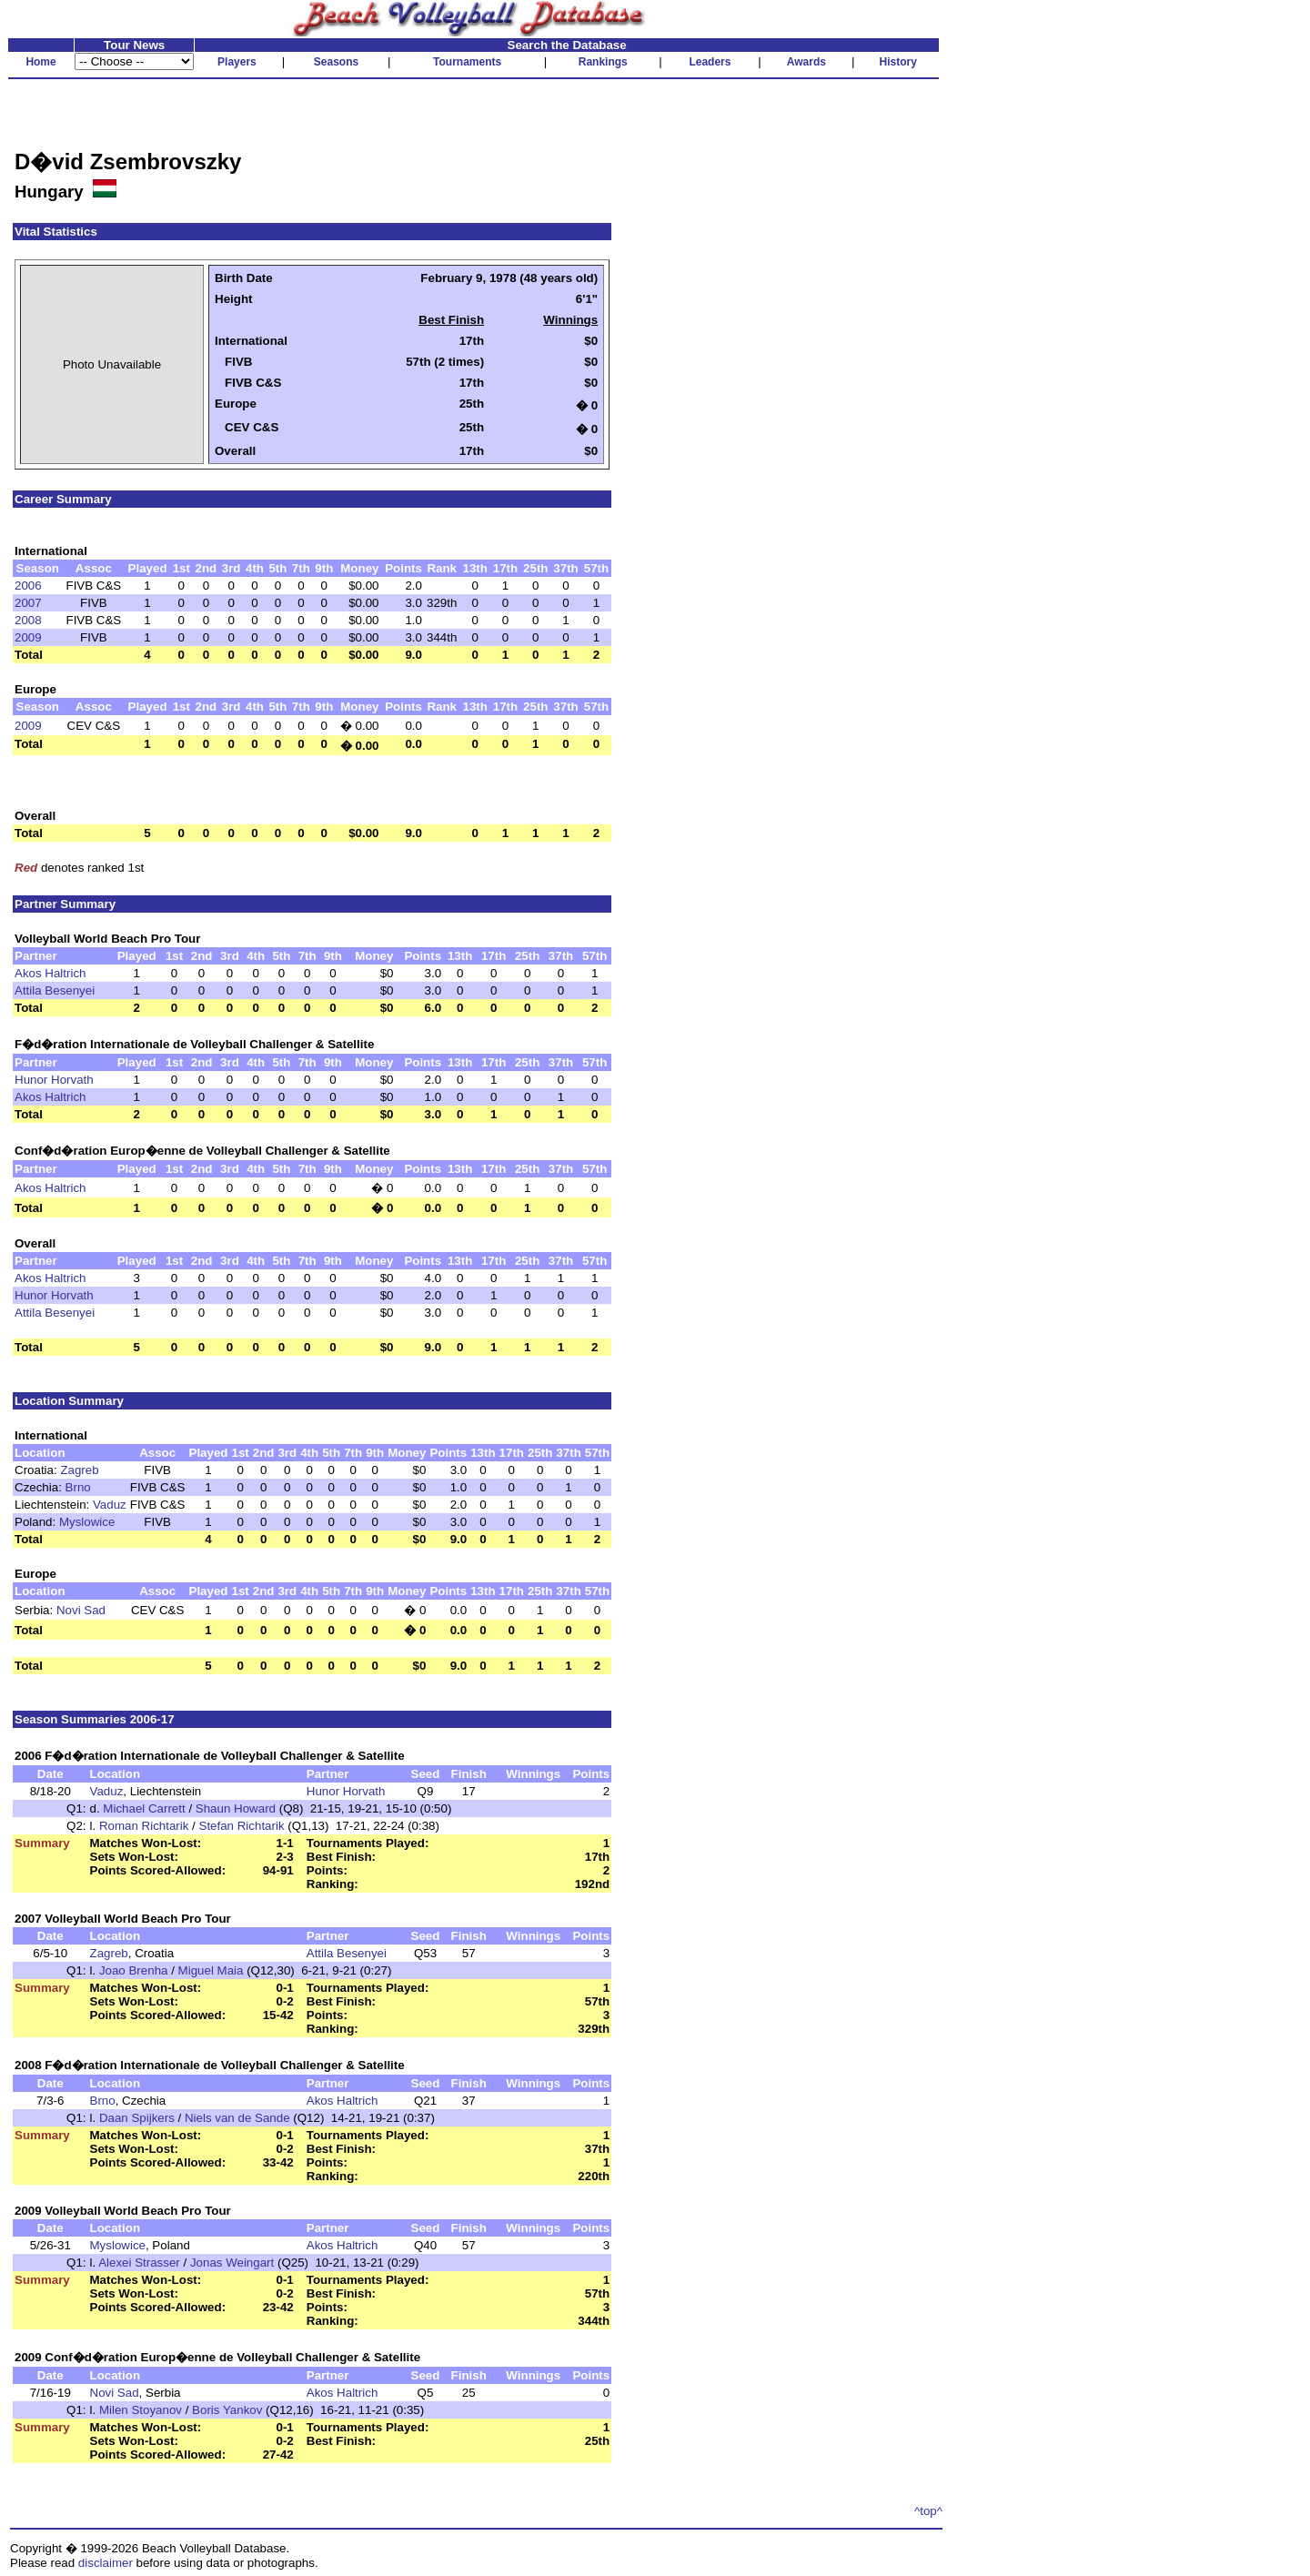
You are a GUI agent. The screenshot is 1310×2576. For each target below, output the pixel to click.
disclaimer (105, 2563)
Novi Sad (81, 1610)
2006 (28, 585)
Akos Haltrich (50, 973)
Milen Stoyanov (140, 2410)
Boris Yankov (227, 2410)
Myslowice (87, 1522)
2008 (28, 620)
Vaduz (109, 1504)
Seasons (336, 62)
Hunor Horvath (54, 1079)
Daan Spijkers (137, 2118)
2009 (28, 637)
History (898, 62)
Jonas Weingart (232, 2262)
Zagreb (79, 1470)
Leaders (710, 62)
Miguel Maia (211, 1970)
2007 (28, 603)
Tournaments (467, 62)
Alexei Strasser (139, 2262)
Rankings (603, 62)
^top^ (928, 2511)
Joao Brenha (133, 1970)
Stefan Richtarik (242, 1826)
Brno (78, 1487)
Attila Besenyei (55, 990)
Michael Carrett (144, 1808)
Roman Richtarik (144, 1826)
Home (40, 62)
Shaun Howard (236, 1808)
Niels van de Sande (237, 2118)
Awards (806, 62)
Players (237, 62)
